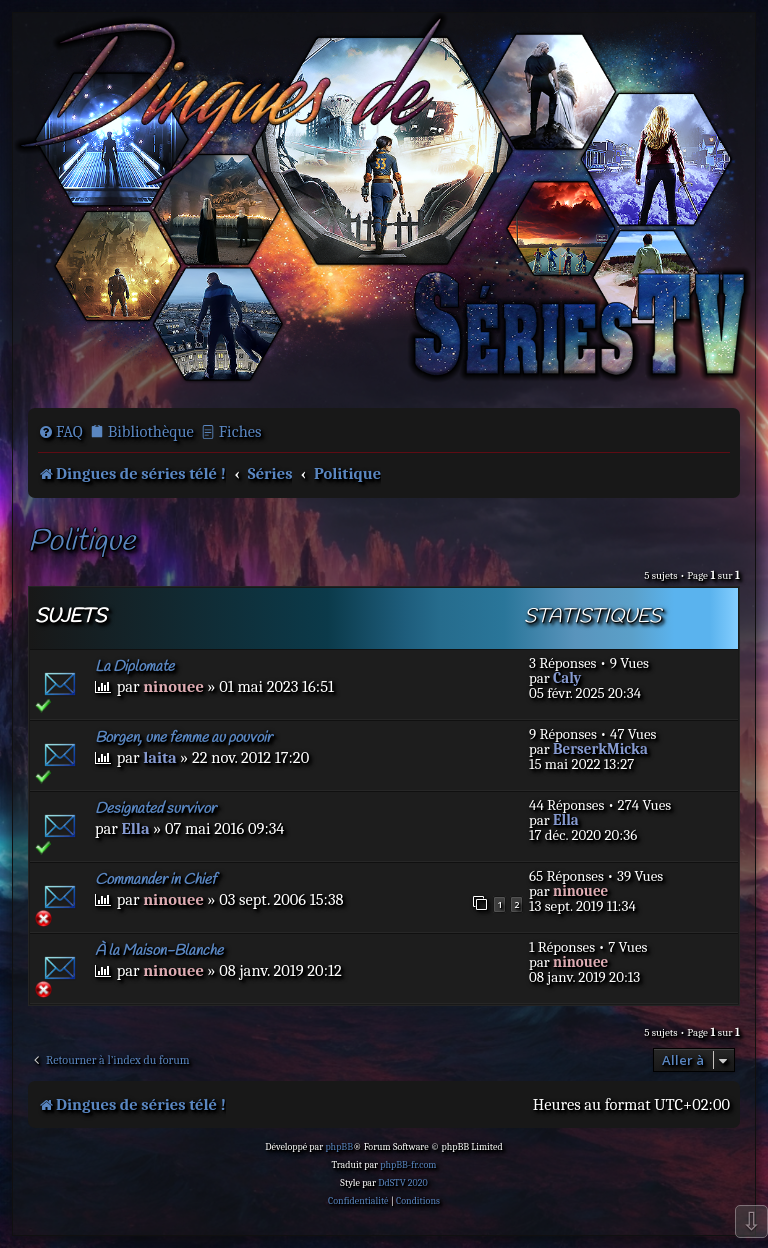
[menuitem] (60, 432)
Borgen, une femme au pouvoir (183, 738)
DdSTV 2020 (402, 1183)
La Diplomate (134, 667)
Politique (81, 542)
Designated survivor (155, 809)
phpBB (339, 1147)
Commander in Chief (155, 880)
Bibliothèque (151, 431)
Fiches (240, 431)
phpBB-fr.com (408, 1165)
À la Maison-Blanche (159, 951)
